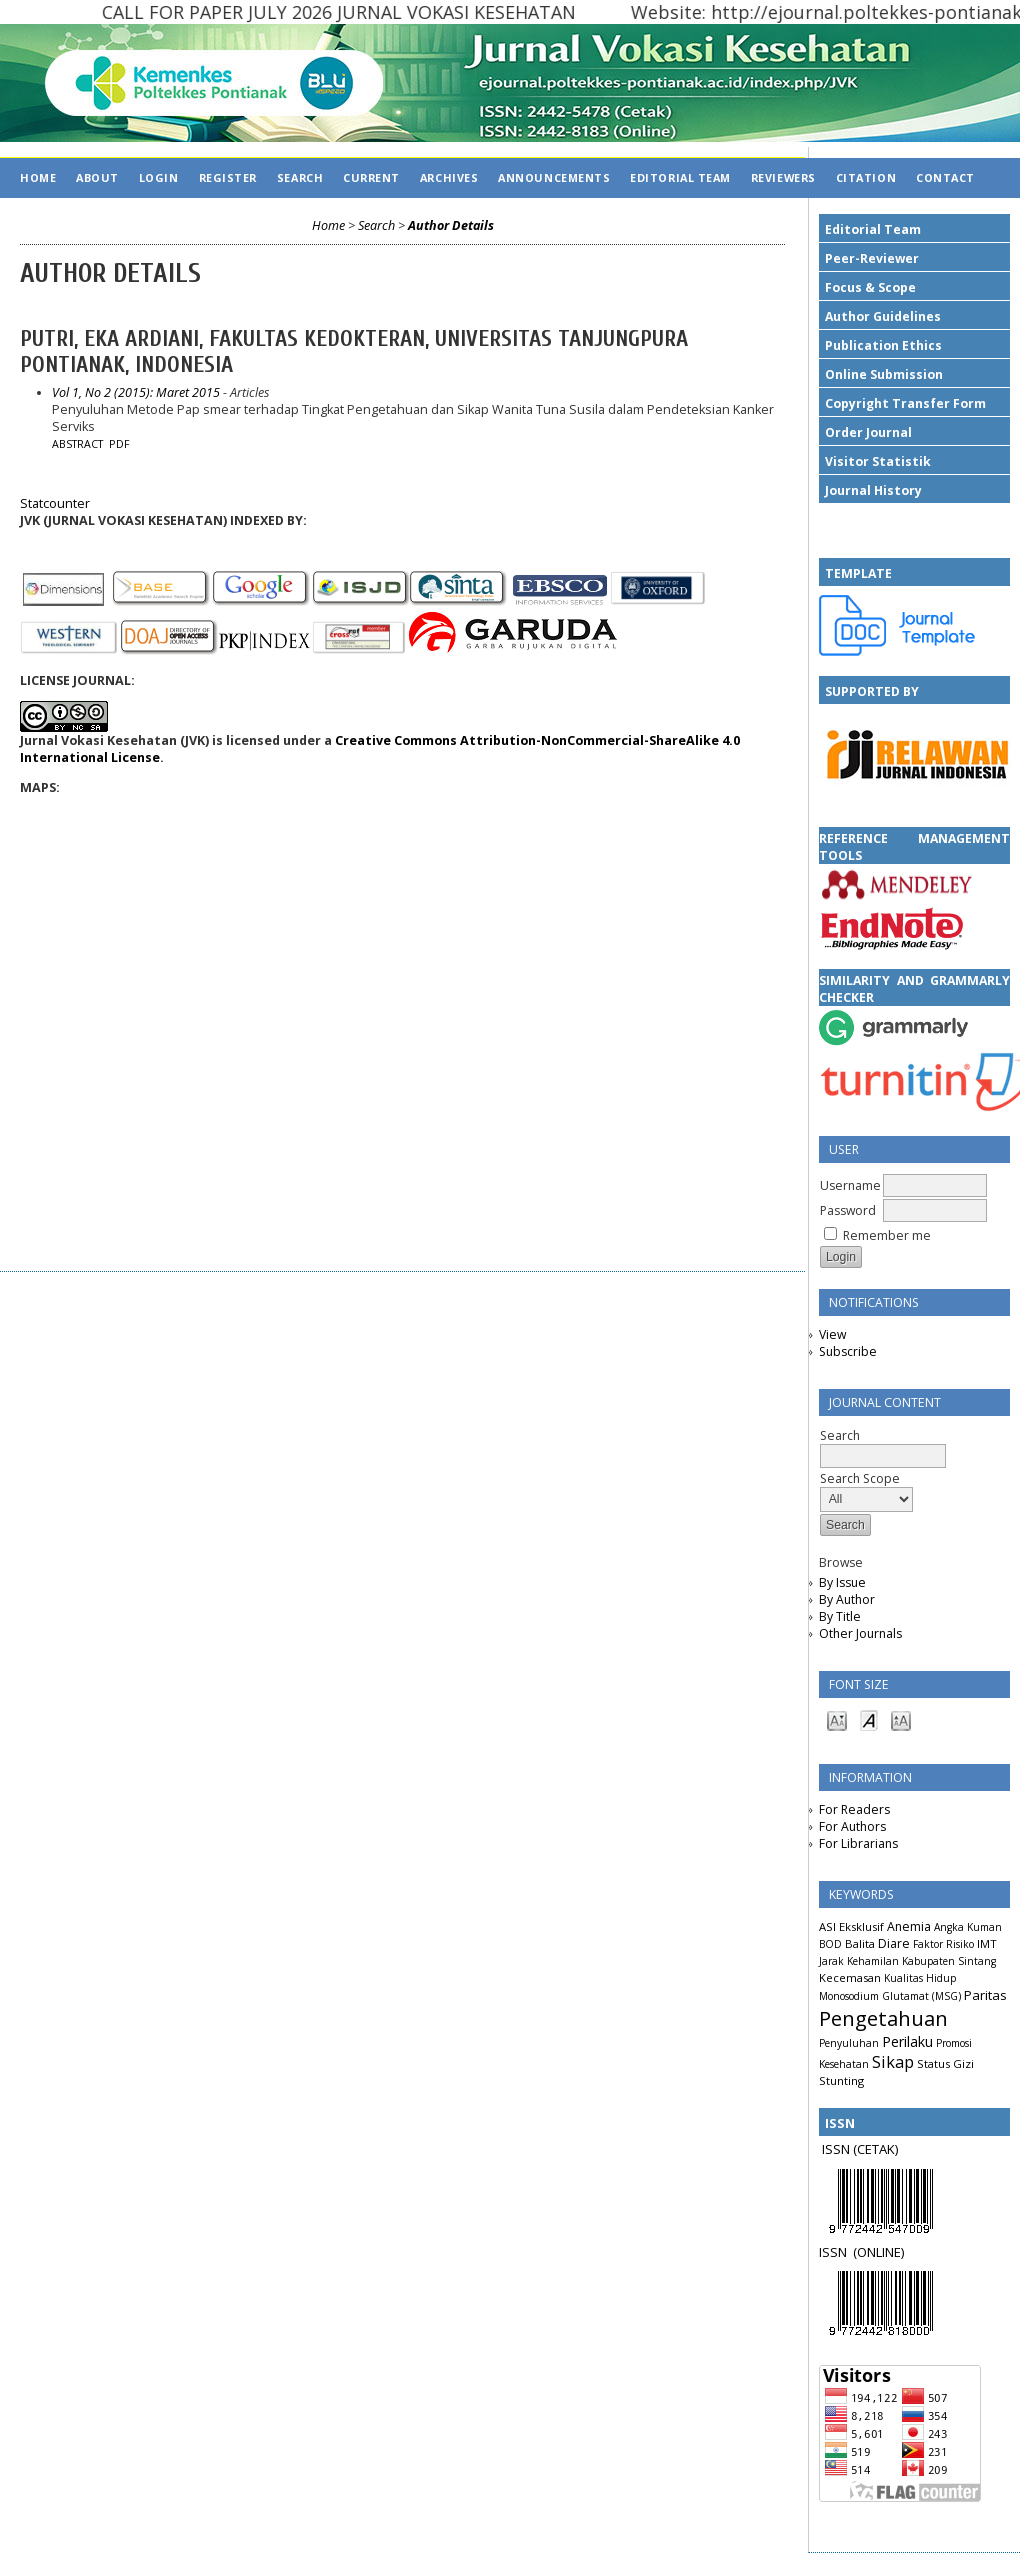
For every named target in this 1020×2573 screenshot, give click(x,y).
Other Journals (860, 1633)
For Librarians (858, 1843)
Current (371, 177)
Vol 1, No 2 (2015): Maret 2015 (136, 392)
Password (848, 1210)
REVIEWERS (783, 177)
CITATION (866, 177)
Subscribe (848, 1351)
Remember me (887, 1235)
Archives (449, 177)
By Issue (842, 1582)
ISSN (836, 2252)
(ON (864, 2252)
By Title (840, 1616)
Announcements (554, 177)
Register (228, 177)
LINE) (890, 2252)
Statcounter (55, 503)
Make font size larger (901, 1719)
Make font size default (869, 1719)
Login (159, 177)
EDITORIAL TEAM (680, 177)
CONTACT (945, 177)
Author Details (451, 225)
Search (300, 177)
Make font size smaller (837, 1719)
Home (38, 177)
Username (850, 1185)
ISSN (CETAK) (860, 2149)
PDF (119, 444)
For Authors (852, 1826)
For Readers (854, 1809)
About (97, 177)
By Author (847, 1599)
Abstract (77, 444)
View (832, 1334)
